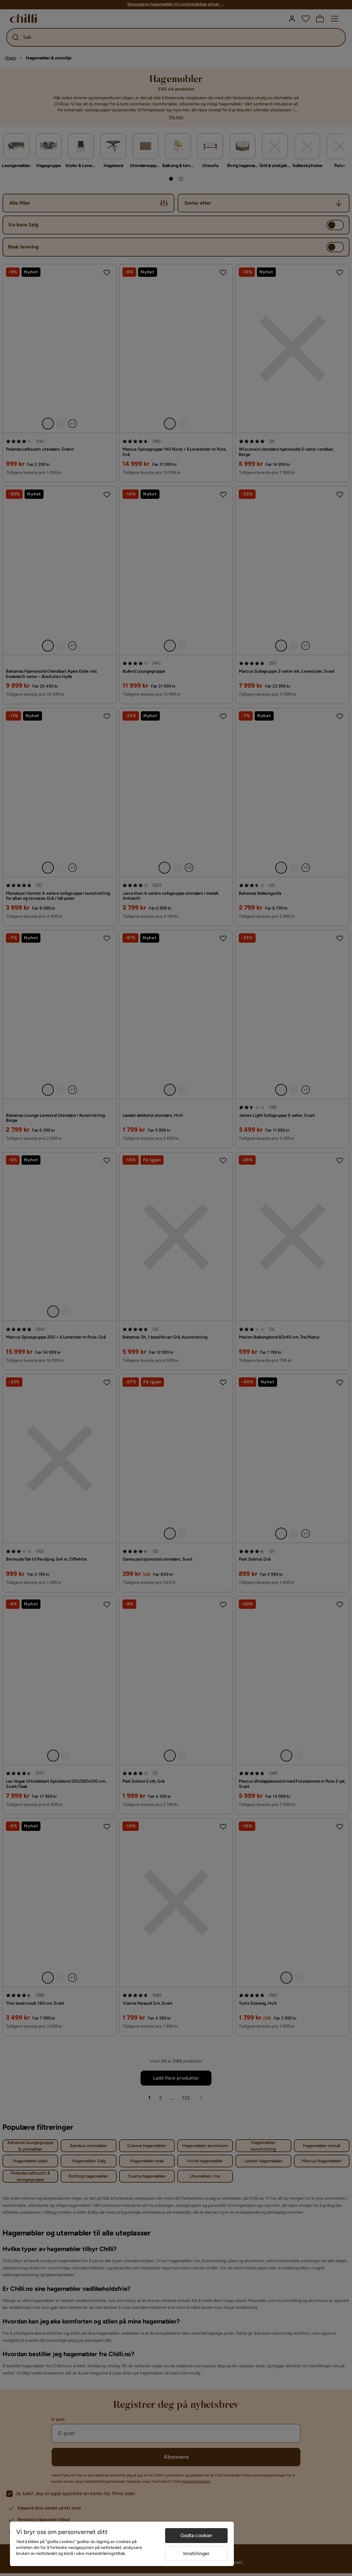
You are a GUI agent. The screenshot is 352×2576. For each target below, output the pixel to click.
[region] (122, 2544)
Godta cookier (196, 2535)
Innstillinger (196, 2553)
